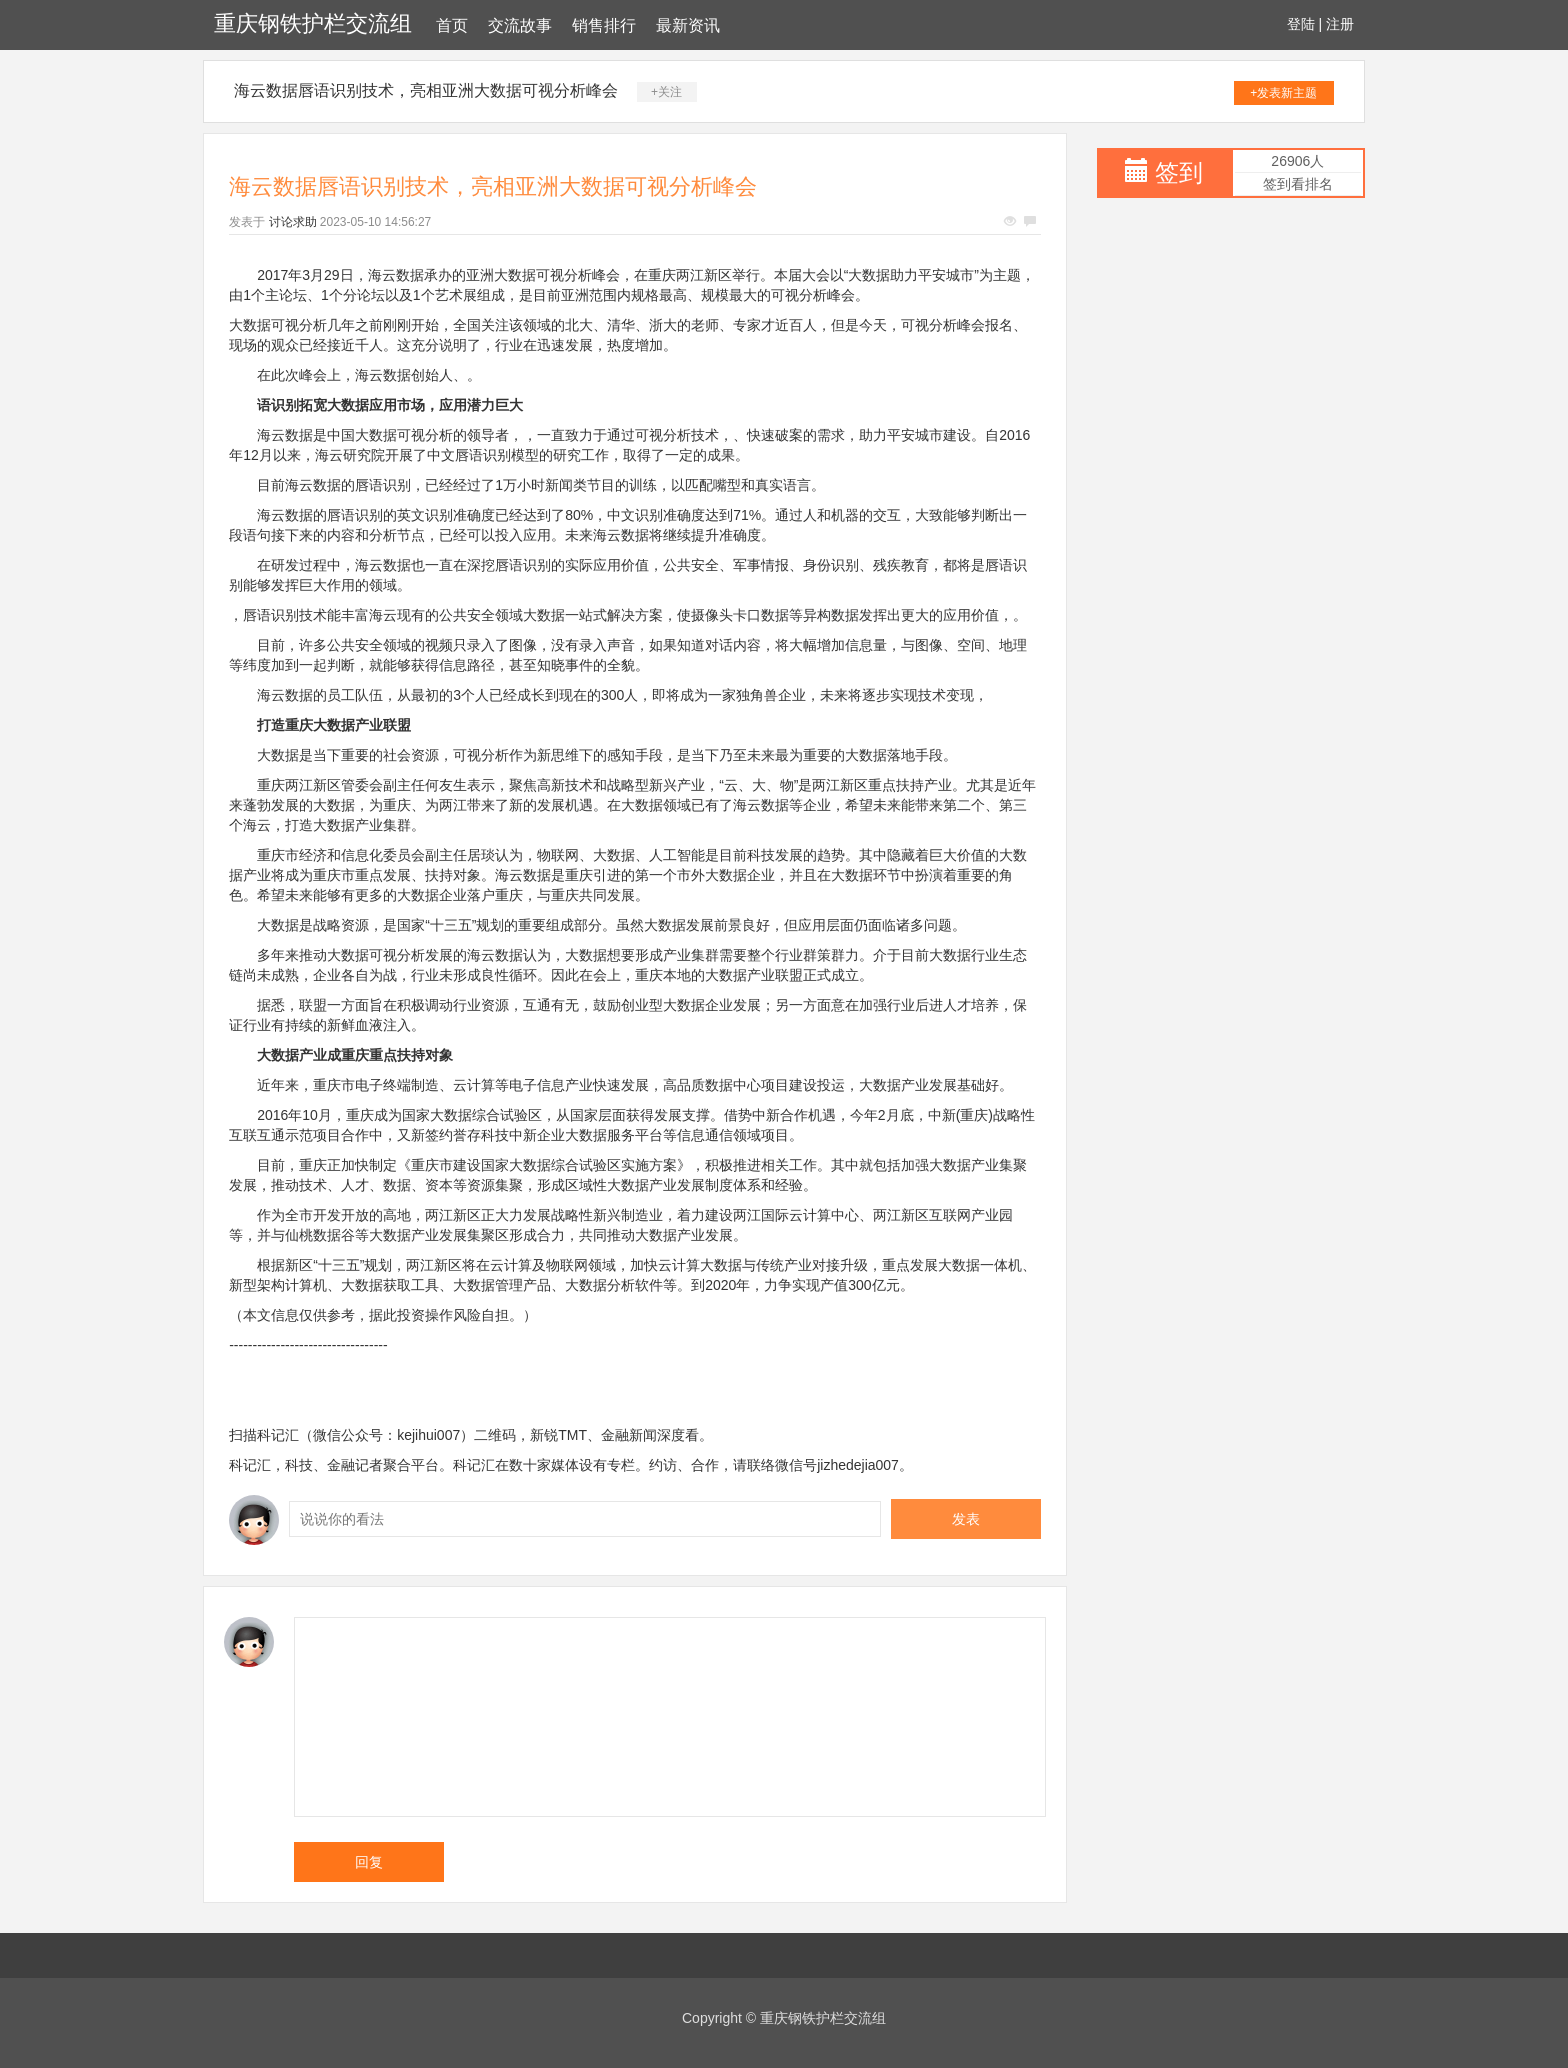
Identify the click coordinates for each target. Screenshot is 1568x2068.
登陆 (1301, 24)
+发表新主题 (1283, 93)
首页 (452, 25)
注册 (1340, 24)
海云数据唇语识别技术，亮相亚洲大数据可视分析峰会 (426, 90)
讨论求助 (293, 222)
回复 (369, 1862)
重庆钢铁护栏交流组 (313, 23)
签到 (1179, 172)
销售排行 (604, 25)
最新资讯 (688, 25)
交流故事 (520, 25)
